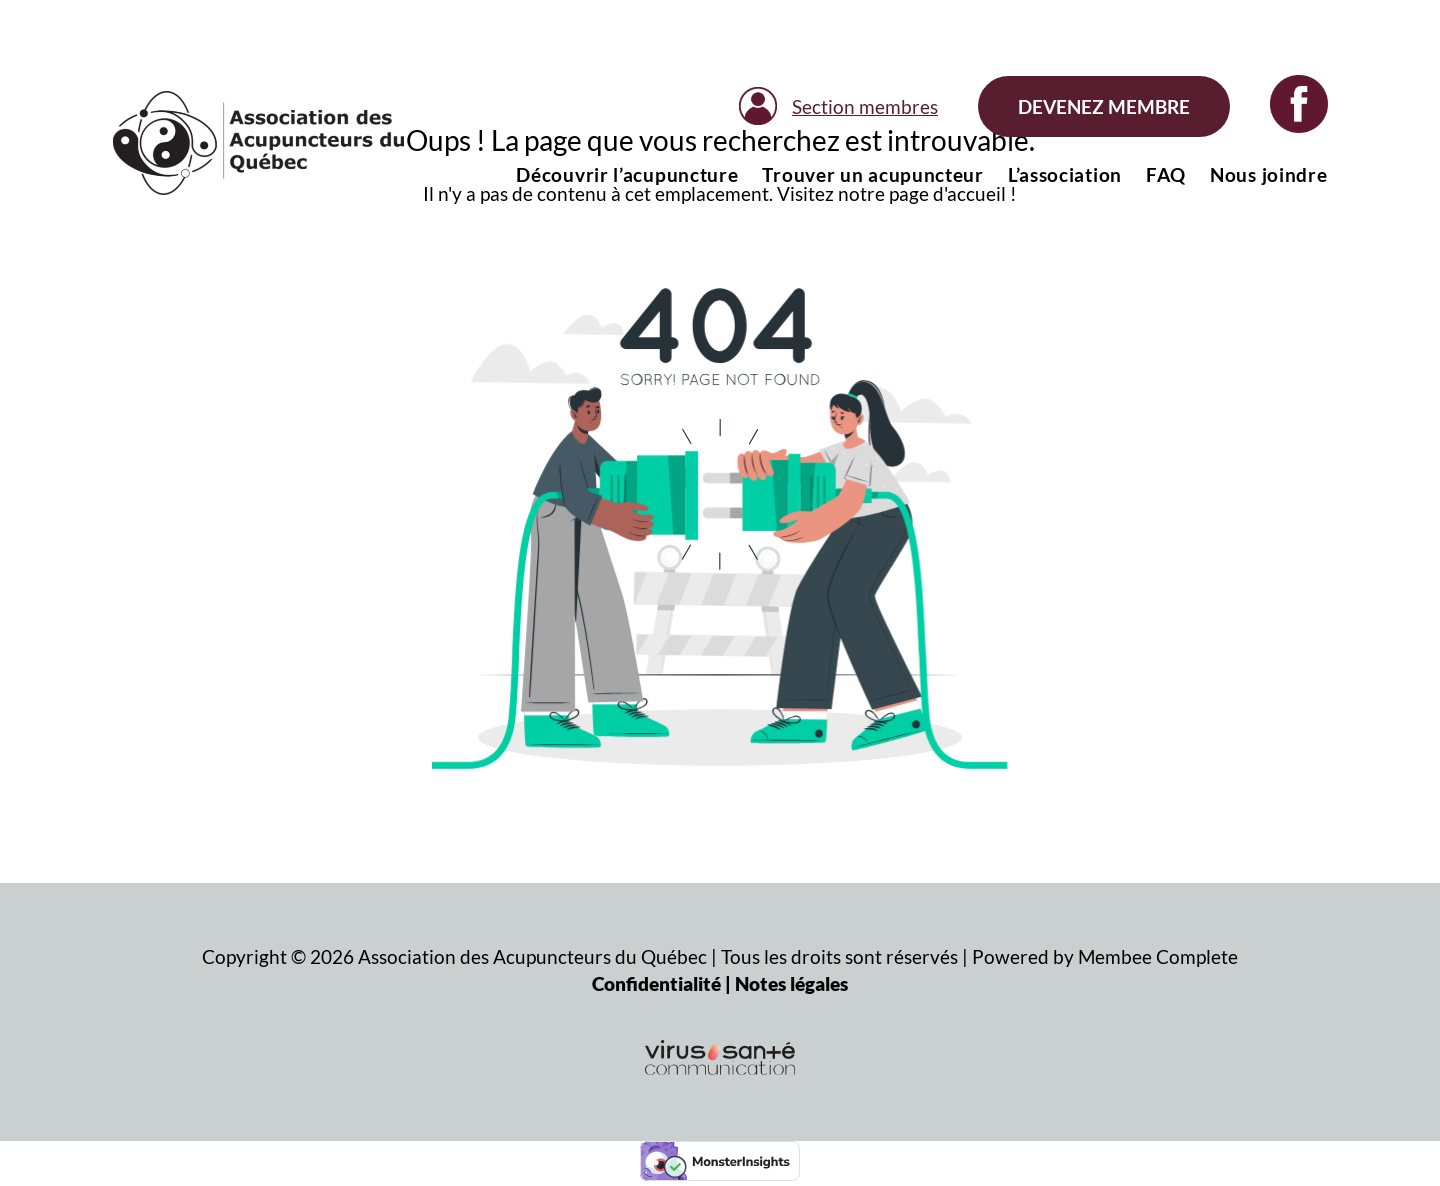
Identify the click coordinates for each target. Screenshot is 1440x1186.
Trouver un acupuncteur (872, 174)
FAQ (1166, 174)
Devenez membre (1104, 106)
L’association (1065, 174)
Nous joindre (1268, 174)
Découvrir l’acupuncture (627, 174)
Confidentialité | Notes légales (720, 983)
